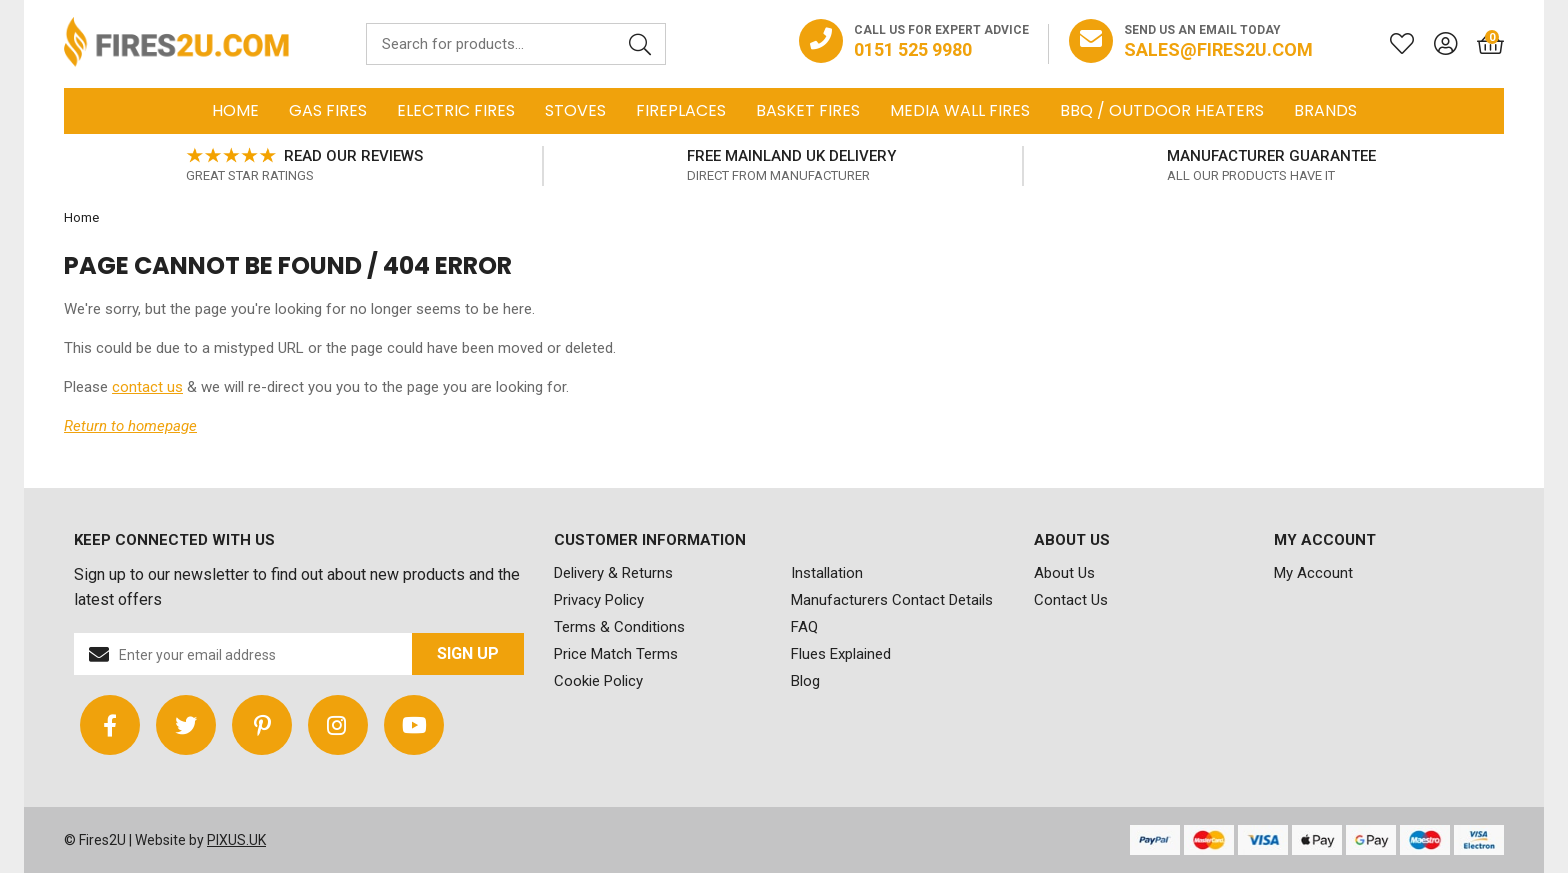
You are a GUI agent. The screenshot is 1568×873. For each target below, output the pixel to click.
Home (235, 110)
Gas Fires (328, 110)
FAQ (804, 627)
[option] (304, 166)
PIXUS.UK (236, 840)
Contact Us (1071, 600)
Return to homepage (130, 426)
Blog (805, 681)
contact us (147, 387)
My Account (1313, 573)
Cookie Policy (598, 681)
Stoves (575, 110)
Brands (1325, 110)
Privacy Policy (599, 600)
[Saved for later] (1392, 44)
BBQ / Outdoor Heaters (1162, 110)
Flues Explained (841, 654)
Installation (827, 573)
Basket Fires (808, 110)
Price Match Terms (616, 654)
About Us (1064, 573)
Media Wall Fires (960, 110)
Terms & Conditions (619, 627)
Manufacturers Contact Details (892, 600)
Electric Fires (456, 110)
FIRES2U (176, 44)
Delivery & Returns (613, 573)
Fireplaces (681, 110)
